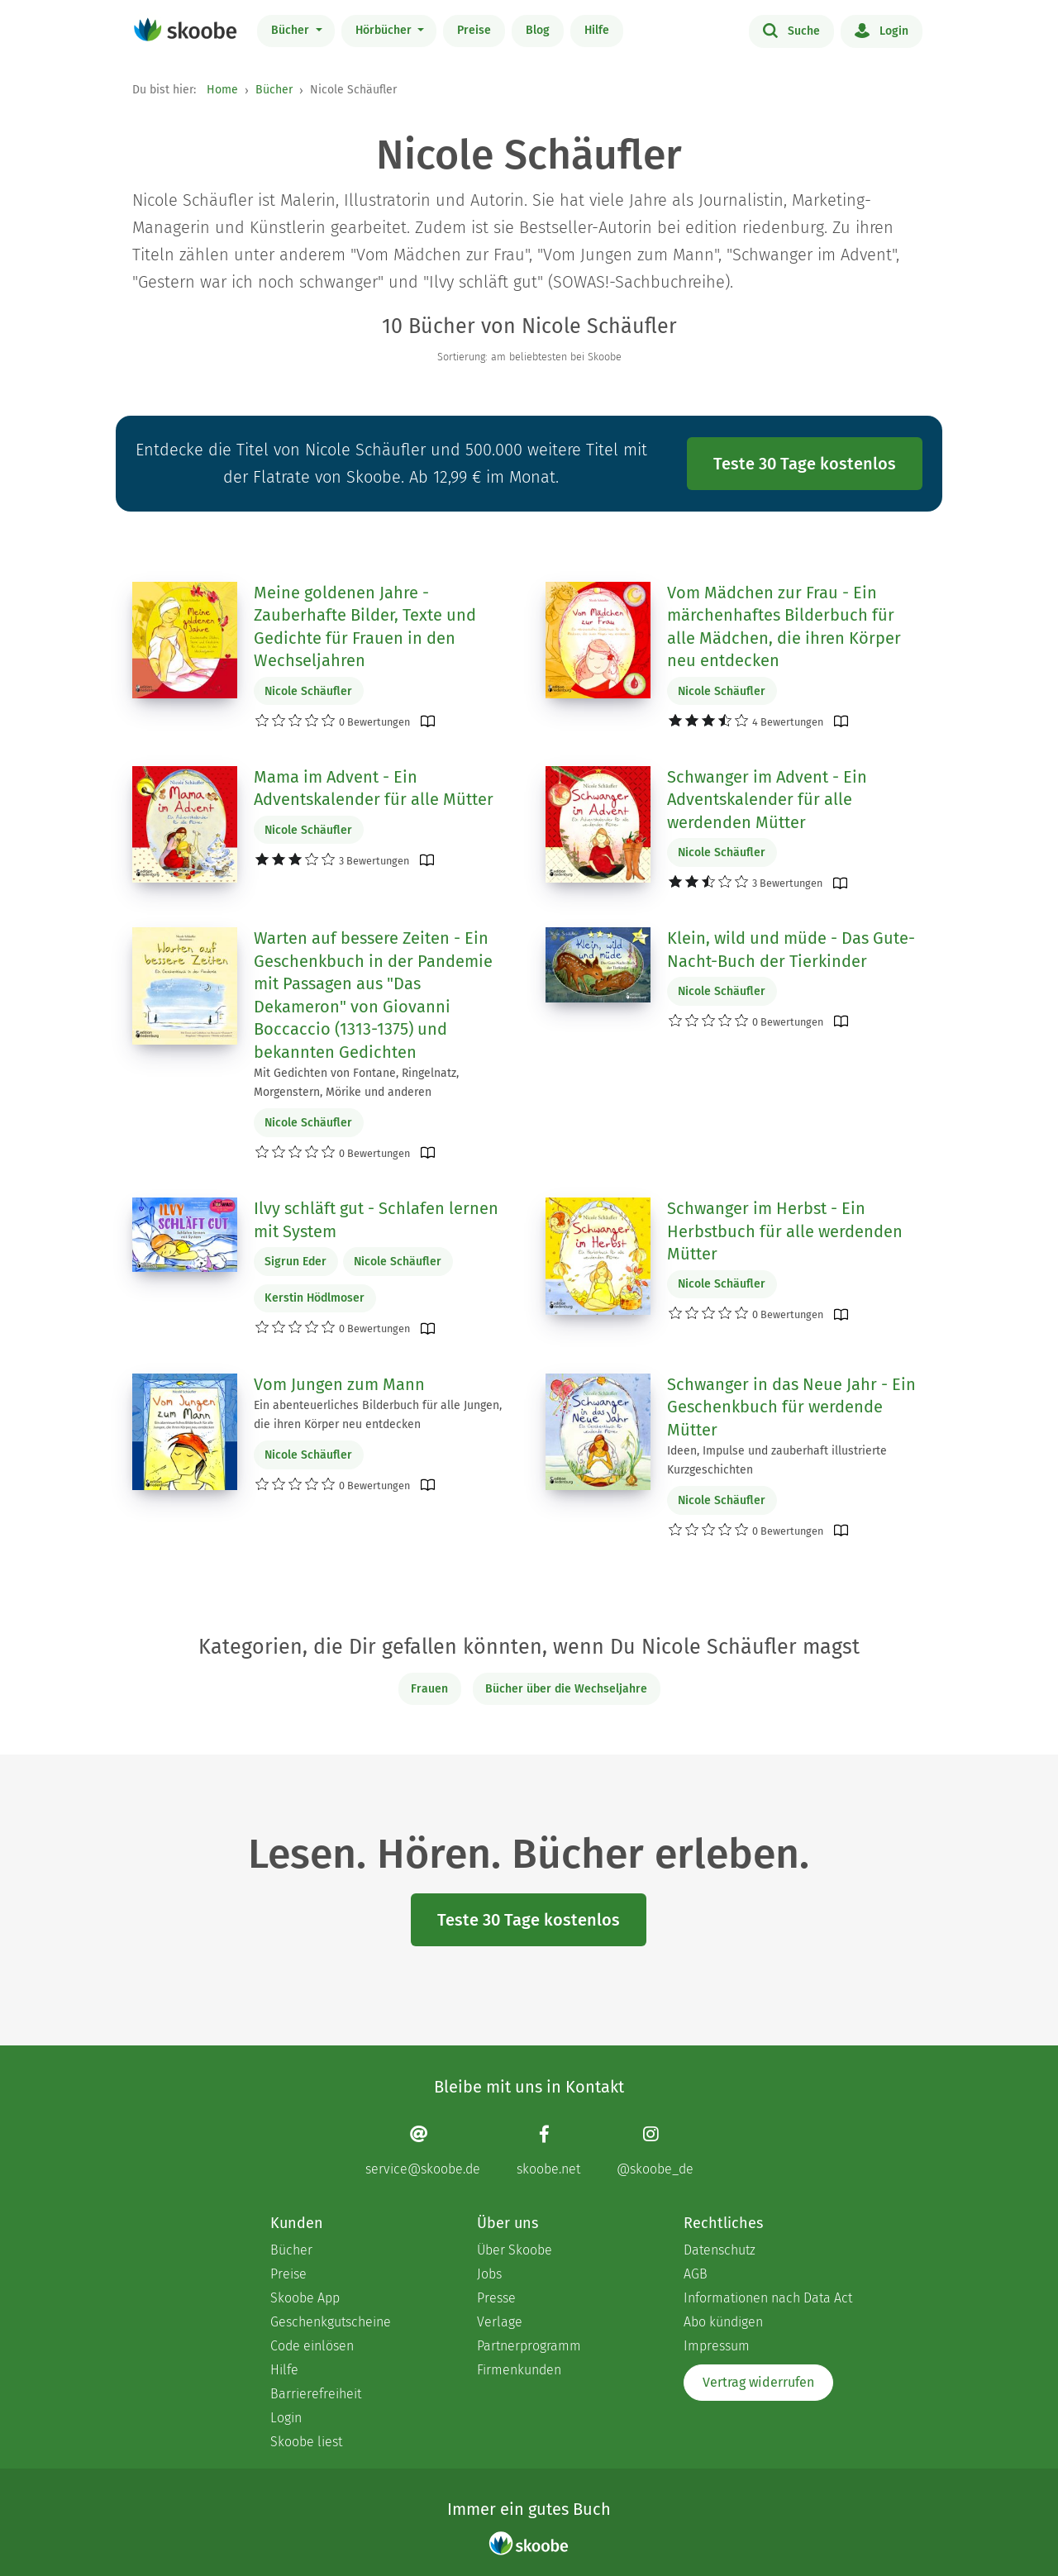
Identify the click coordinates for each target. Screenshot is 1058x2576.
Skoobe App (305, 2298)
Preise (474, 30)
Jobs (489, 2274)
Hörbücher (385, 30)
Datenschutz (719, 2250)
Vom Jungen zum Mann (339, 1384)
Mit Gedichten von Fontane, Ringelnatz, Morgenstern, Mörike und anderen (356, 1082)
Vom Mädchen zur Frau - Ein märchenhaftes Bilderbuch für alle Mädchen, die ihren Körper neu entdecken (784, 627)
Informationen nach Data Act (768, 2298)
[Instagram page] (655, 2150)
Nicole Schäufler (308, 691)
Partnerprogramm (529, 2346)
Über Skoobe (514, 2250)
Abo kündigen (723, 2322)
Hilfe (596, 30)
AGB (696, 2274)
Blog (538, 30)
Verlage (499, 2322)
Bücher (291, 30)
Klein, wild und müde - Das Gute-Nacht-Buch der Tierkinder (791, 949)
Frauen (429, 1689)
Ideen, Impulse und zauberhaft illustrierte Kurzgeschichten (777, 1460)
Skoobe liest (306, 2442)
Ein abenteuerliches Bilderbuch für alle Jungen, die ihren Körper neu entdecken (378, 1414)
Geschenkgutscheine (330, 2322)
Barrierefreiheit (315, 2394)
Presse (496, 2298)
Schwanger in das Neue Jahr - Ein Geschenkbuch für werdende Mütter (791, 1407)
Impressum (717, 2346)
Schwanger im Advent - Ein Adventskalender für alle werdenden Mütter (767, 799)
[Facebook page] (548, 2150)
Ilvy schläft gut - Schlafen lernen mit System (376, 1219)
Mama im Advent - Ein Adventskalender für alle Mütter (373, 788)
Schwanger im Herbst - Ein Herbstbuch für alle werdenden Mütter (785, 1231)
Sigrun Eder (295, 1262)
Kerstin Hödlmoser (314, 1298)
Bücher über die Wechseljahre (566, 1689)
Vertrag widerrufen (758, 2382)
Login (881, 29)
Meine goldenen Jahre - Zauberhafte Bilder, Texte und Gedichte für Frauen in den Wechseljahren (365, 627)
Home (222, 90)
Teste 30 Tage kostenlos (804, 464)
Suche (791, 29)
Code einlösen (312, 2346)
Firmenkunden (519, 2370)
